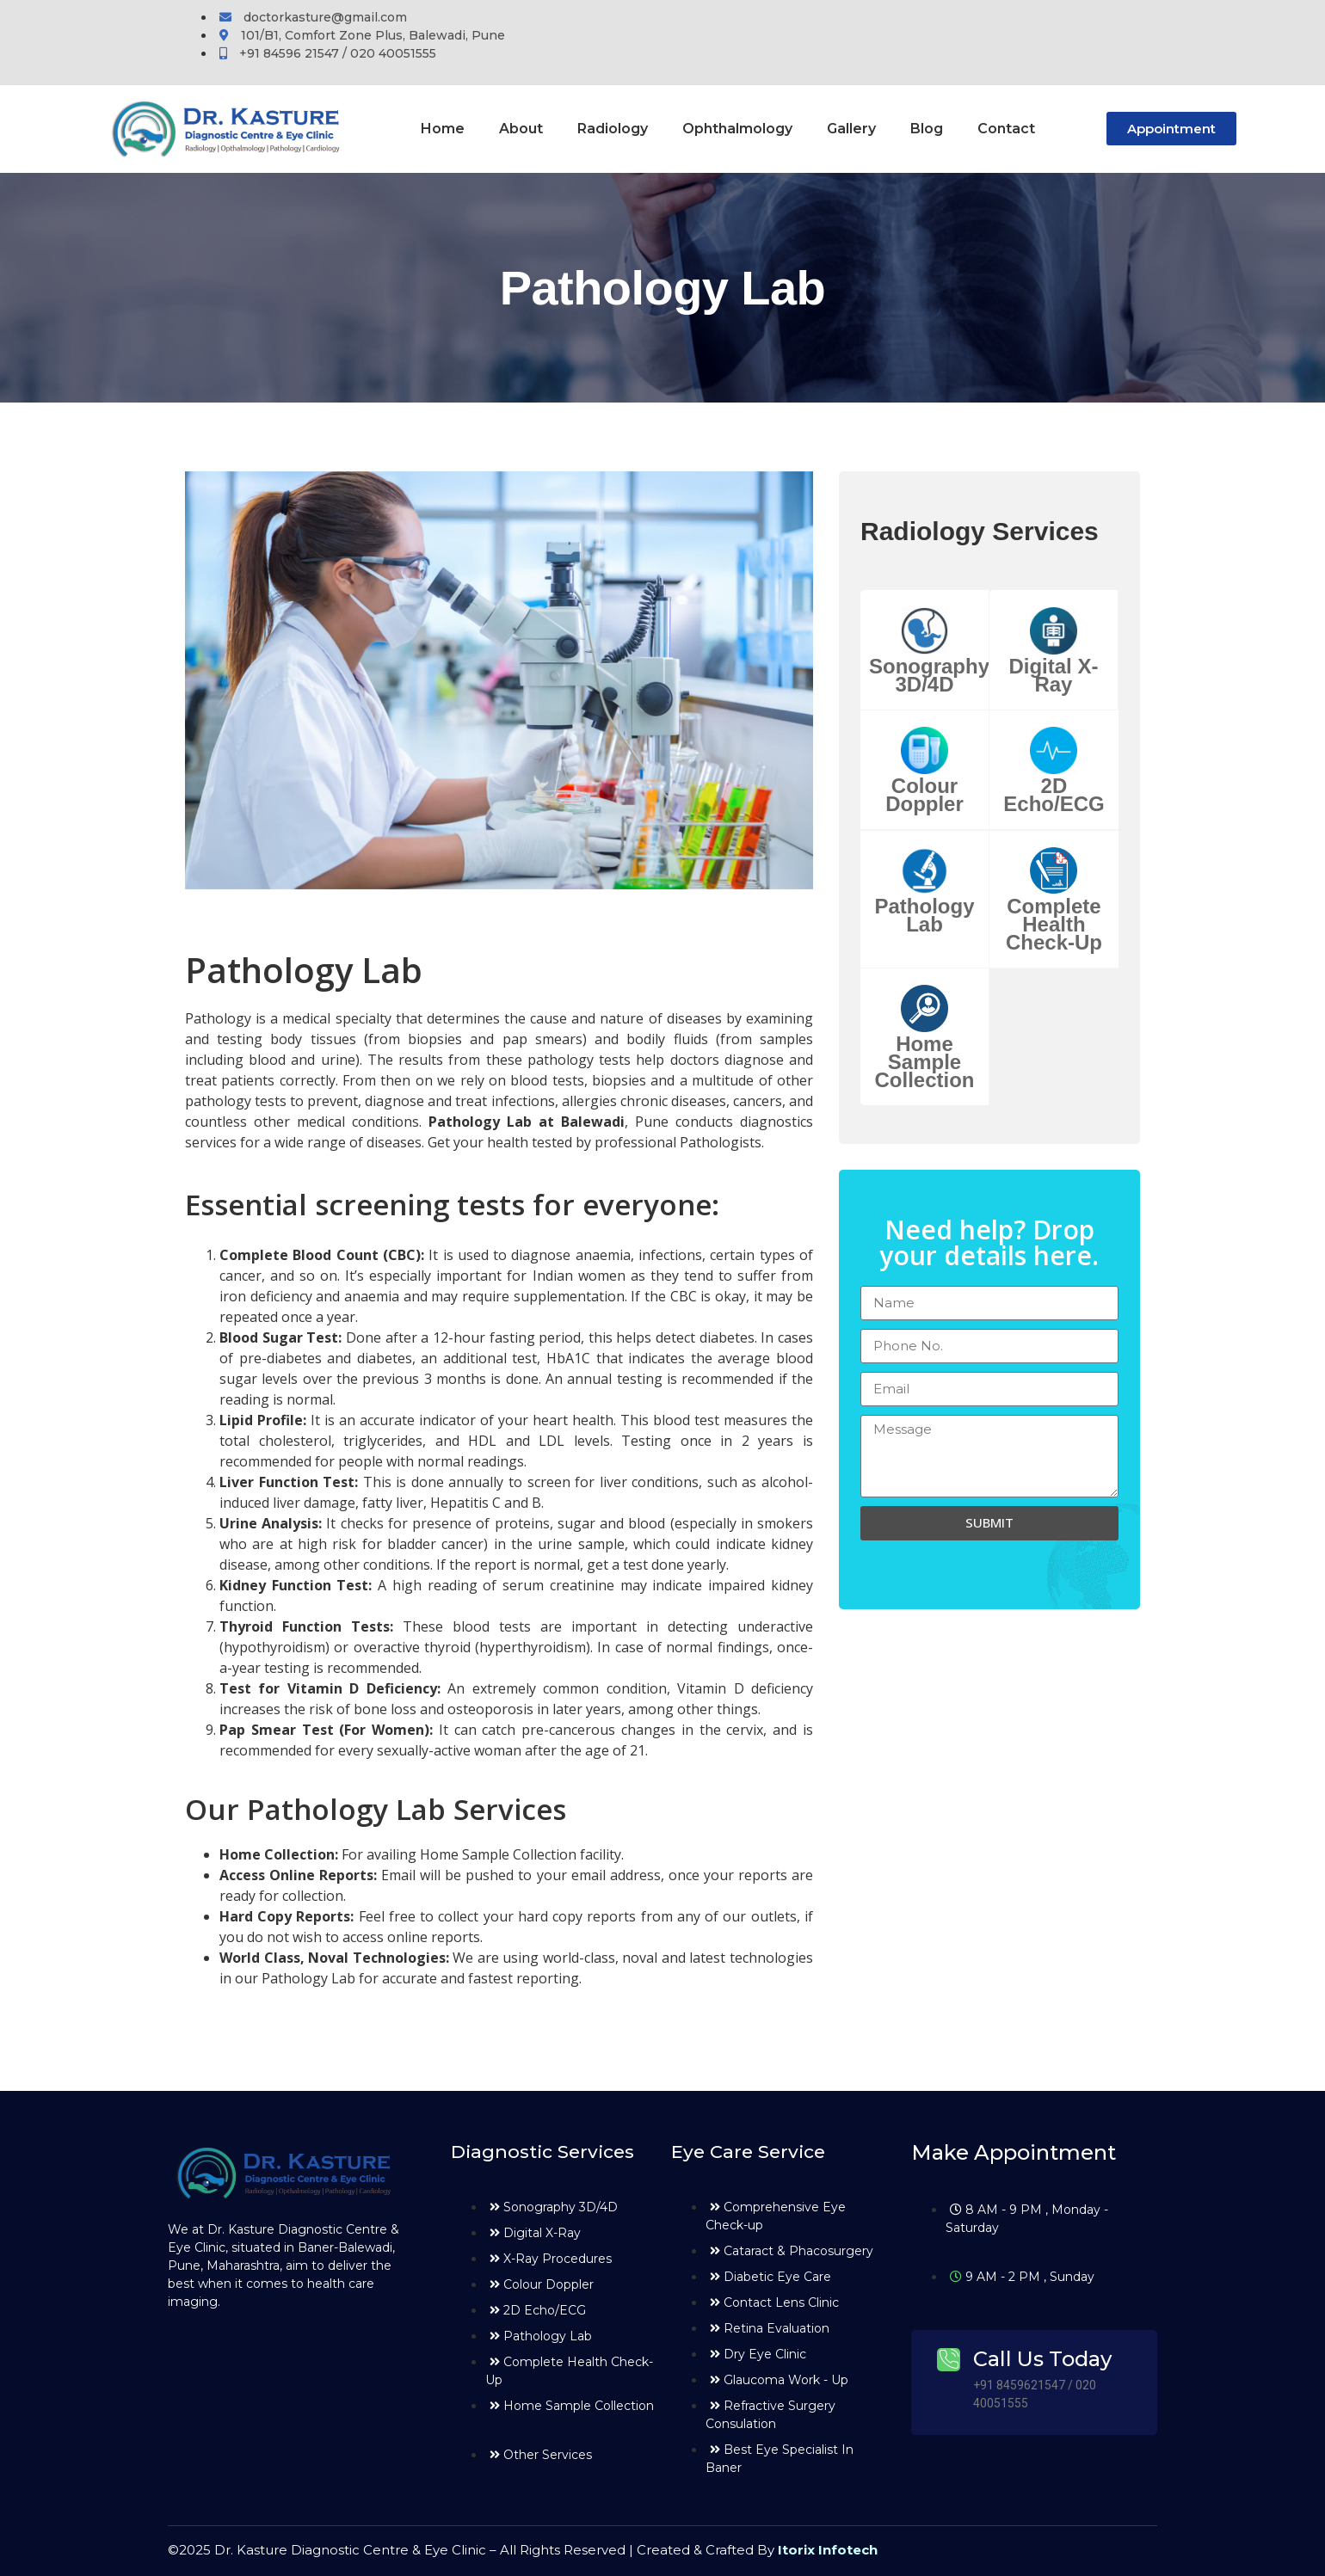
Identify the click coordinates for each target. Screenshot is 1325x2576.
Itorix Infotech (828, 2550)
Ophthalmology (737, 128)
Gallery (851, 128)
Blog (926, 128)
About (521, 128)
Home (443, 128)
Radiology (612, 128)
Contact (1006, 128)
